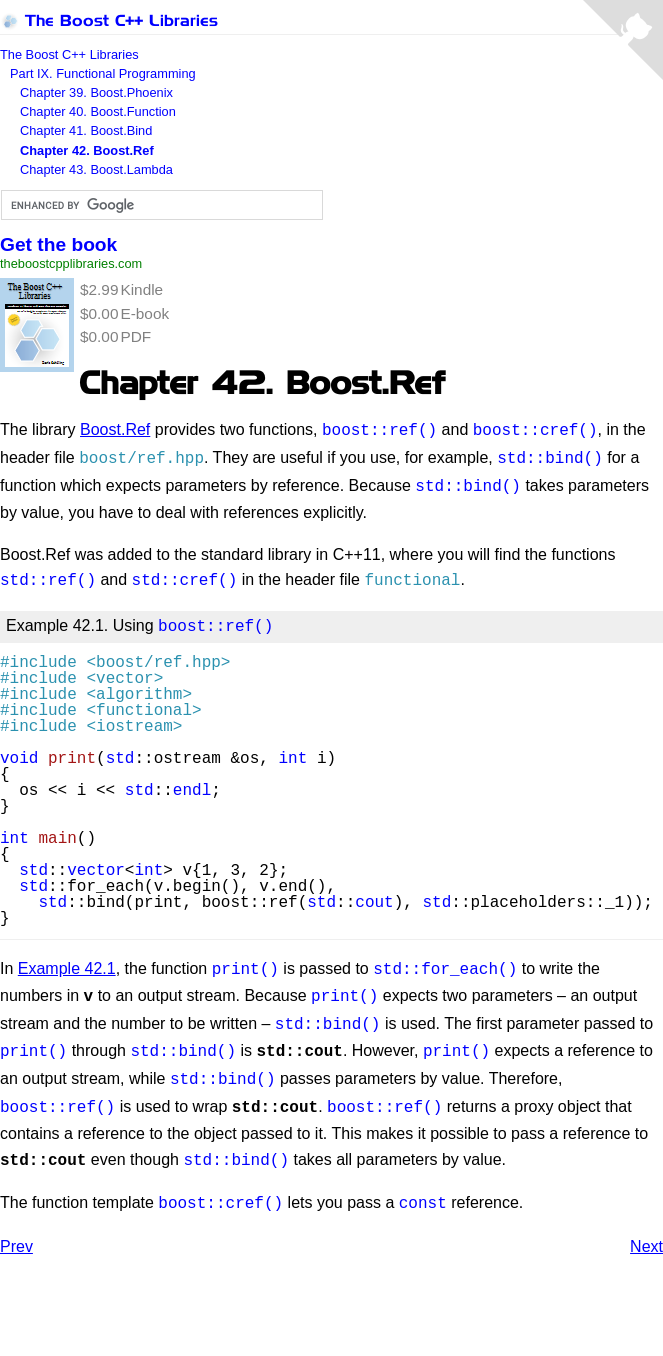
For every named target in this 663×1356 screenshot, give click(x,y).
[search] (160, 206)
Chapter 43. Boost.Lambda (96, 169)
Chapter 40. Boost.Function (98, 111)
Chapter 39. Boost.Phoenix (96, 92)
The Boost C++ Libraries (109, 20)
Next (646, 1220)
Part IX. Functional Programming (103, 73)
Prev (16, 1220)
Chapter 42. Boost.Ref (87, 150)
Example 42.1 (67, 958)
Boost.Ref (115, 429)
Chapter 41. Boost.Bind (86, 130)
